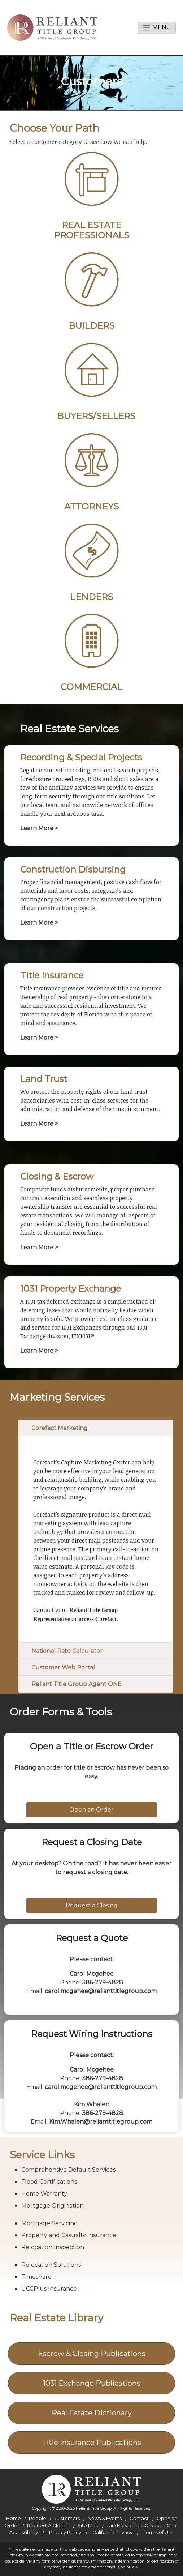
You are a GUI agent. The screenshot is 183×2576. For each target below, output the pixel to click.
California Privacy (112, 2532)
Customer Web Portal (63, 1667)
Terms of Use (159, 2532)
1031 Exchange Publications (91, 2383)
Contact (139, 2518)
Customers (67, 2518)
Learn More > (39, 828)
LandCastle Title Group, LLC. (138, 2525)
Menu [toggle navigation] (156, 28)
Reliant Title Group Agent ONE (76, 1684)
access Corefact (98, 1619)
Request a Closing (92, 1905)
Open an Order (91, 1809)
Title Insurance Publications (91, 2442)
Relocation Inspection (52, 2247)
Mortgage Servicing (49, 2223)
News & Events (105, 2518)
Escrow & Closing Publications (91, 2353)
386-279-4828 (102, 1982)
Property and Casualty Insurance (68, 2235)
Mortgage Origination (52, 2205)
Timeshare (36, 2276)
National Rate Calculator (67, 1650)
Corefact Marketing (59, 1428)
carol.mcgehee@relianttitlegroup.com (101, 1991)
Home (13, 2518)
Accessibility (23, 2532)
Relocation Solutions (51, 2264)
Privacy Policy (65, 2532)
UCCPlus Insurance (49, 2288)
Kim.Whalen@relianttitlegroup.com (100, 2121)
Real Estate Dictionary (92, 2413)
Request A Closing (48, 2525)
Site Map (88, 2525)
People (37, 2518)
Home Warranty (44, 2193)
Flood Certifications (49, 2181)
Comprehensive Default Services (68, 2169)
